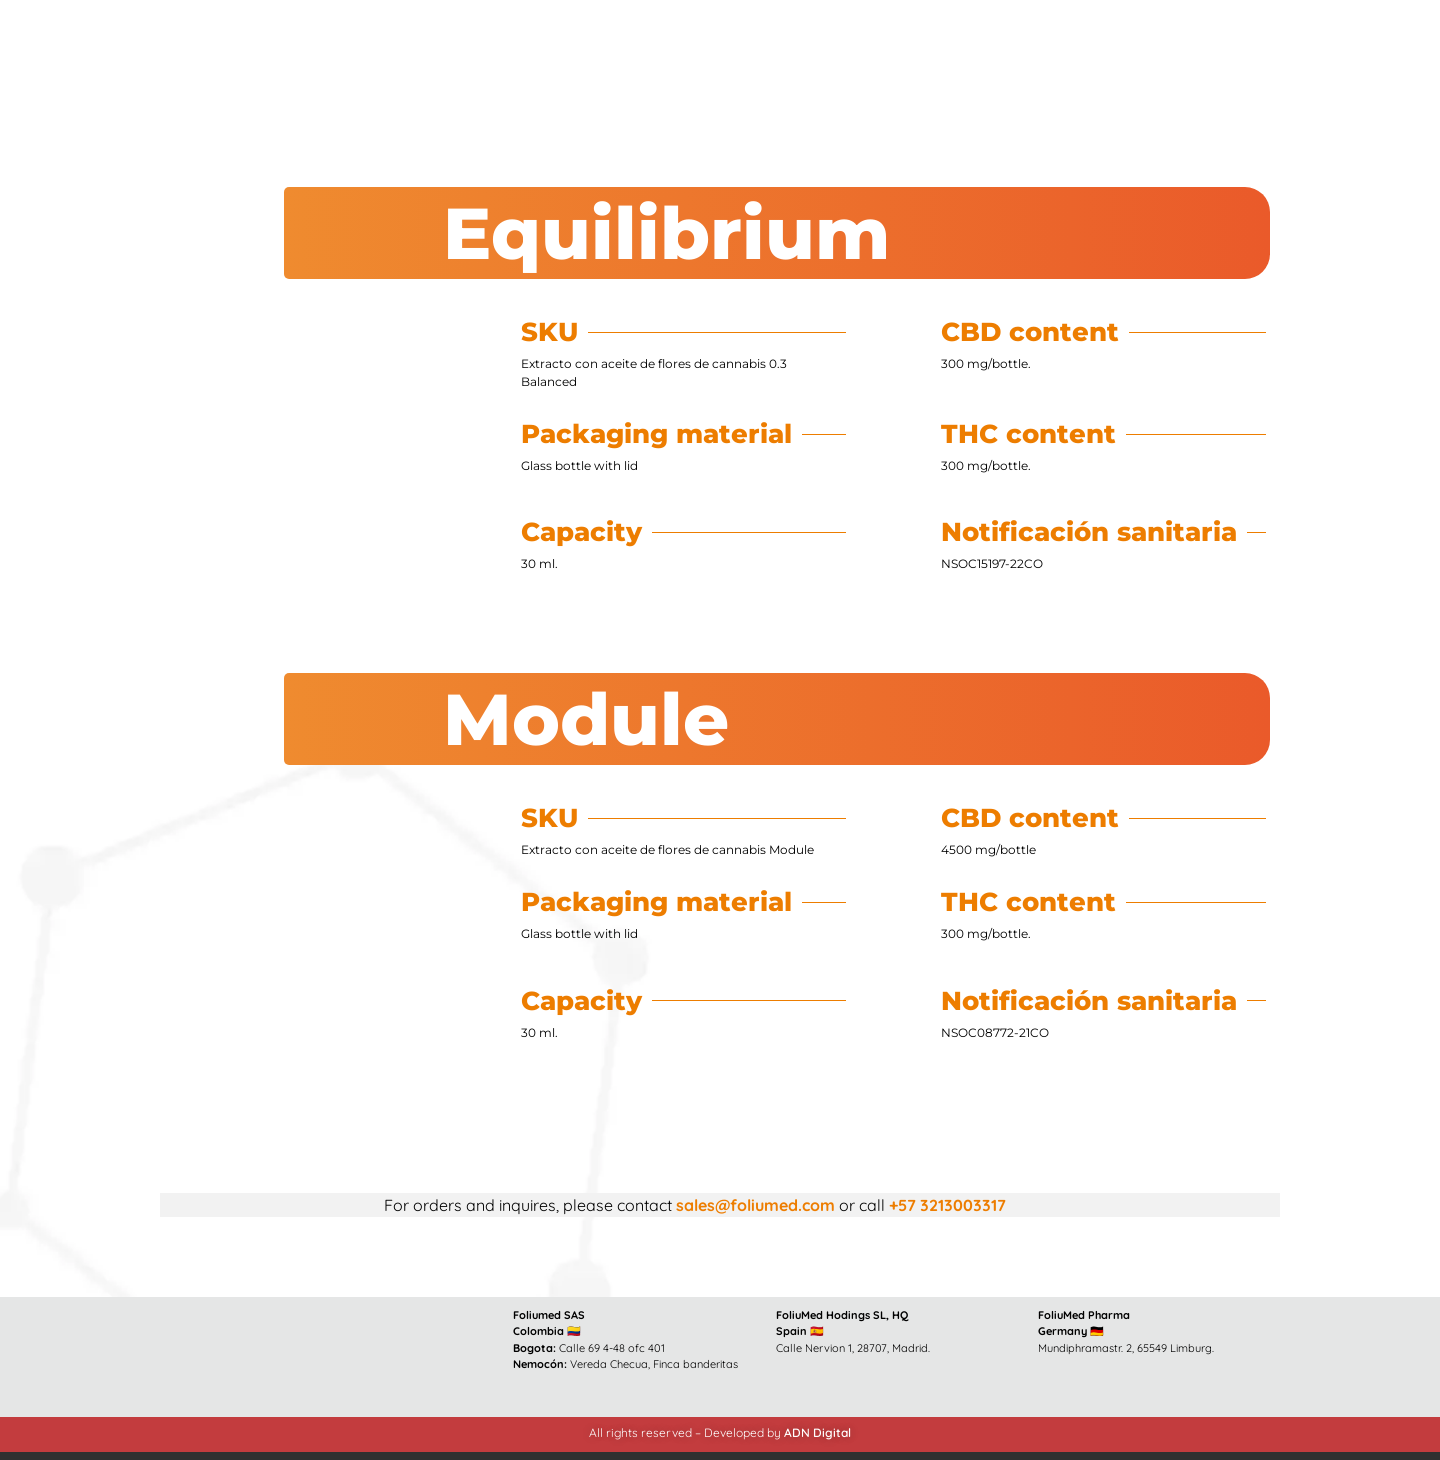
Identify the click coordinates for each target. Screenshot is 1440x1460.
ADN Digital (817, 1432)
